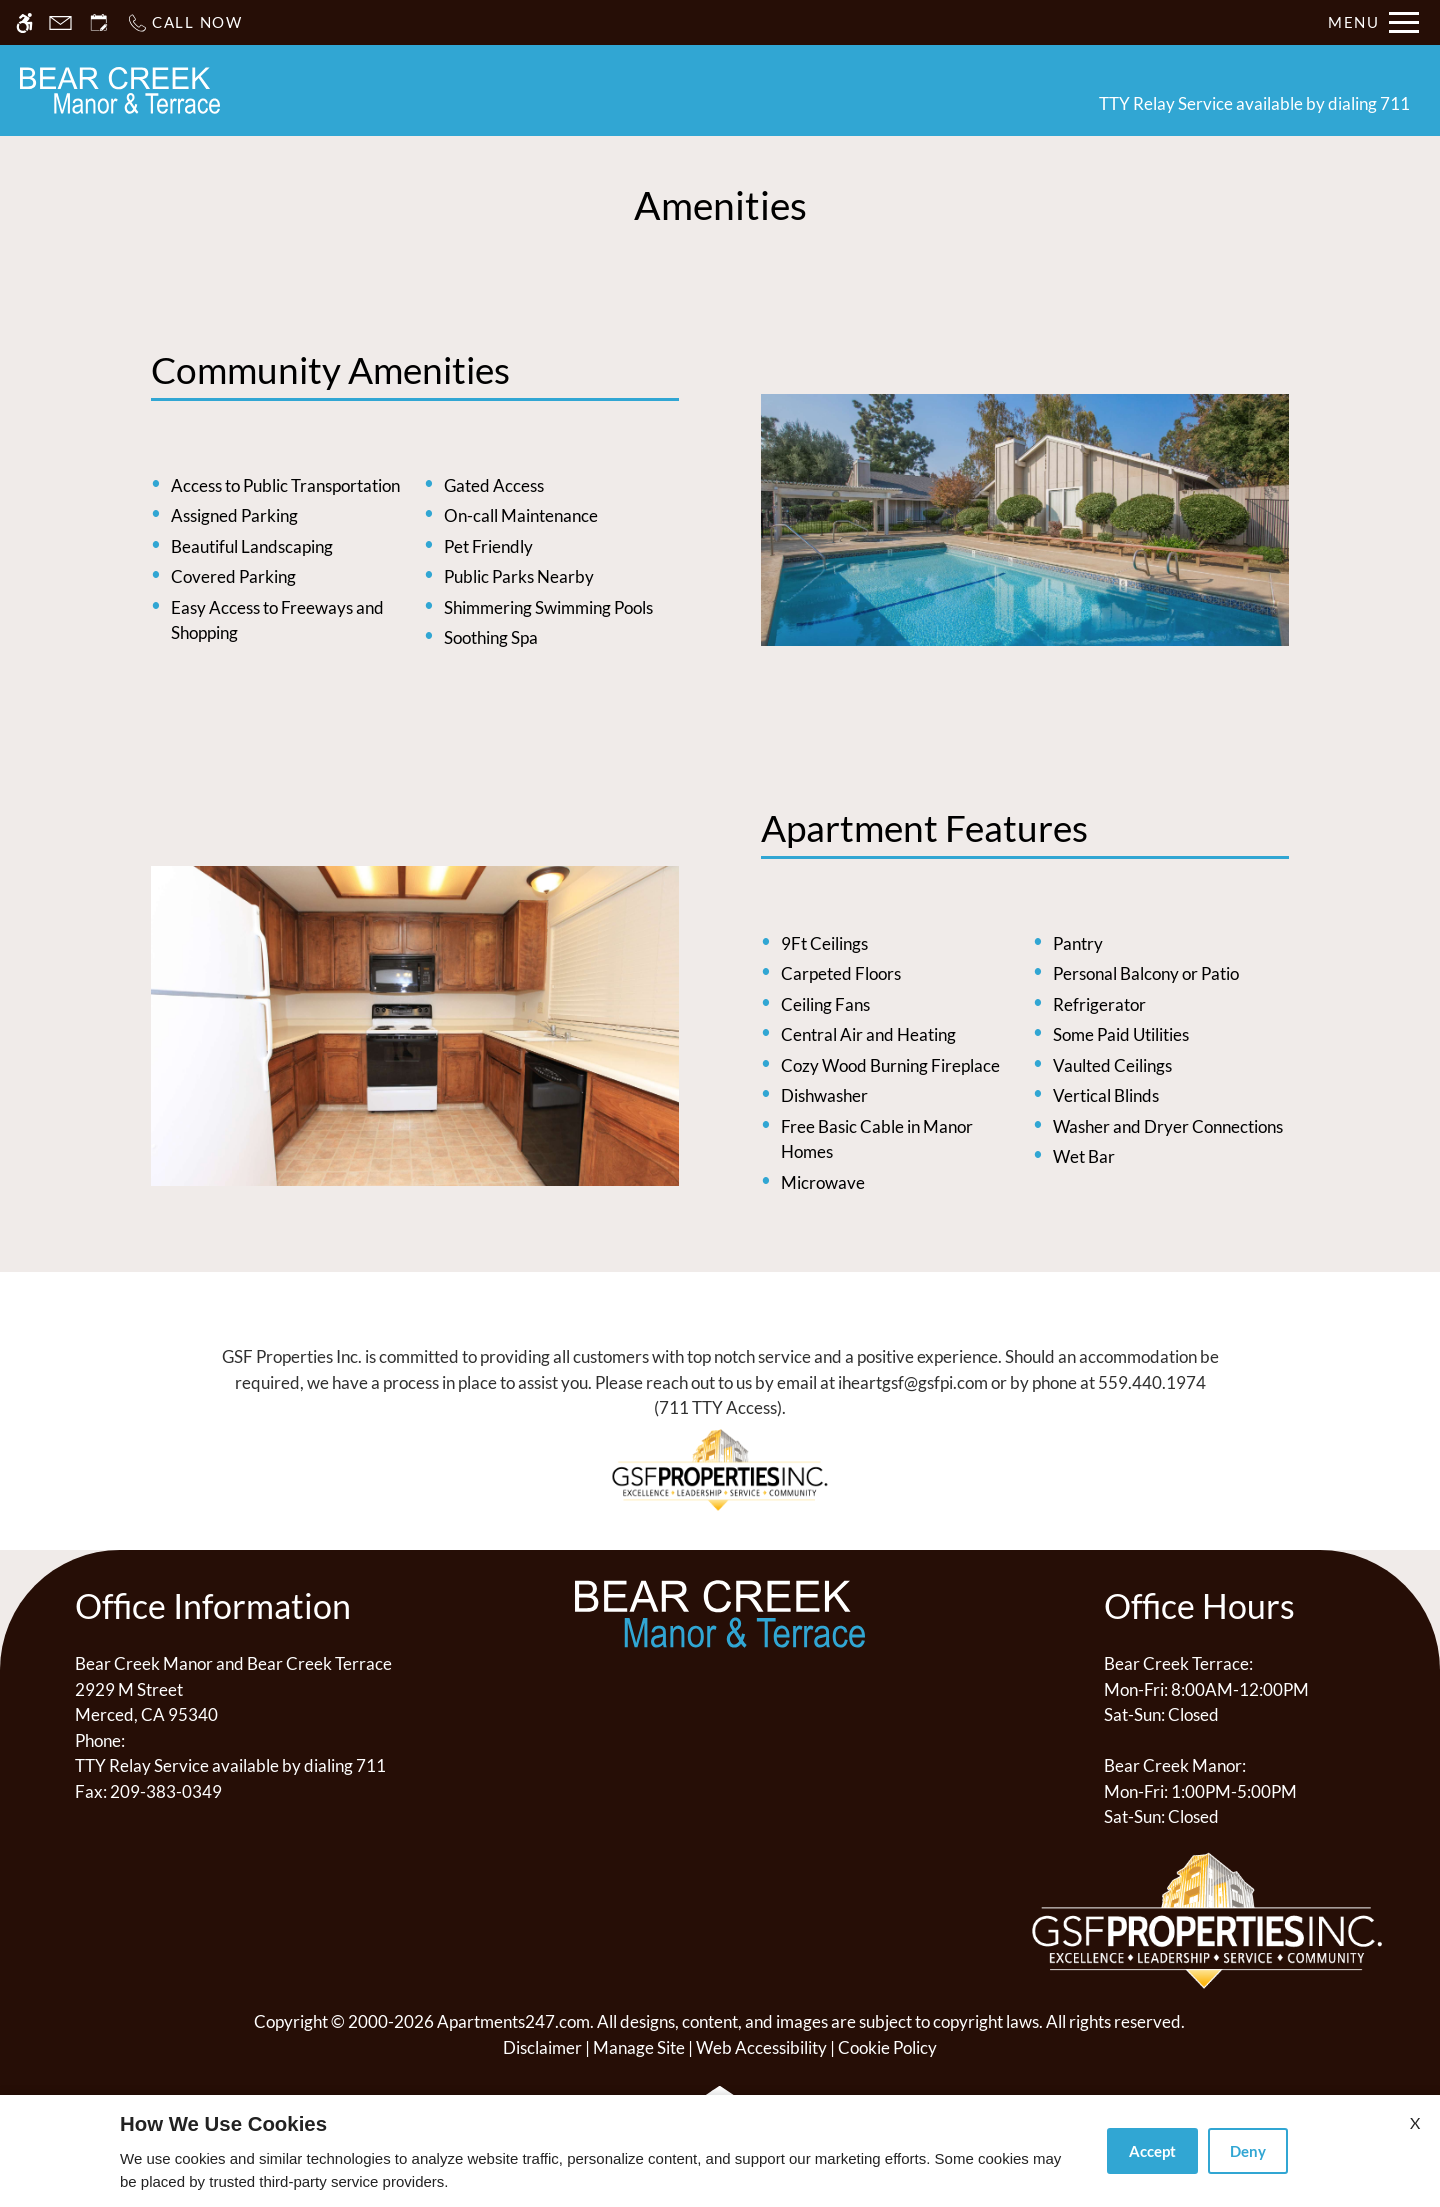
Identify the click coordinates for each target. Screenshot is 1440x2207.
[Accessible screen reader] (24, 22)
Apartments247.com (513, 2021)
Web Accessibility (761, 2047)
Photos (804, 90)
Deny (1248, 2151)
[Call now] (184, 22)
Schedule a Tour (542, 90)
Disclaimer (542, 2047)
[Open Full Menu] (1373, 22)
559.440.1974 (1152, 1382)
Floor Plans (692, 90)
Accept (1152, 2151)
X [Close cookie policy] (1415, 2122)
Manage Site (639, 2047)
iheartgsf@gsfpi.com (913, 1382)
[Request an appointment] (99, 22)
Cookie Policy (887, 2047)
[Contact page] (60, 22)
